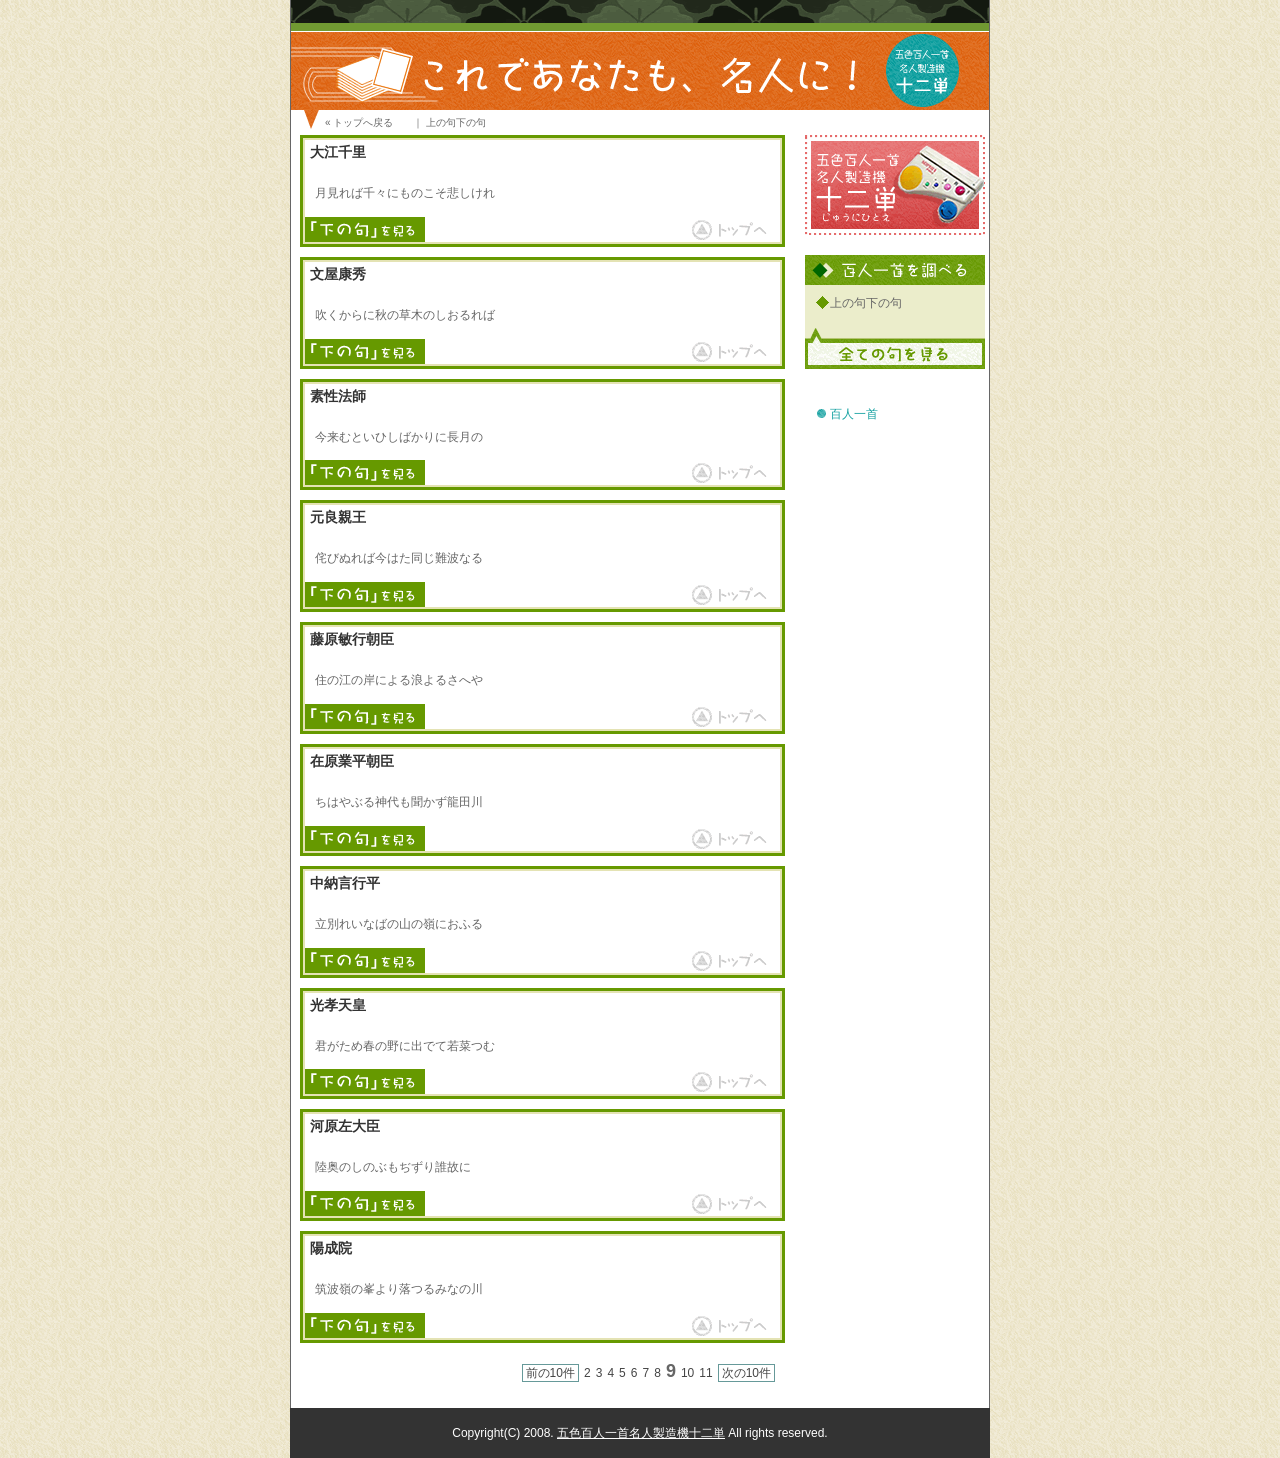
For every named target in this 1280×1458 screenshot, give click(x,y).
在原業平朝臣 (352, 761)
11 (705, 1373)
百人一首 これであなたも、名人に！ (640, 45)
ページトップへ (725, 229)
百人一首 (854, 414)
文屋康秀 (338, 274)
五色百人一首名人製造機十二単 (641, 1433)
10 (687, 1373)
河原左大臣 (345, 1126)
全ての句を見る (895, 346)
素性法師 (338, 396)
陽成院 (331, 1248)
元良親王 (338, 517)
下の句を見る (365, 231)
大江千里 (338, 152)
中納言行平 (345, 883)
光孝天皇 (338, 1005)
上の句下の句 (866, 303)
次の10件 (746, 1373)
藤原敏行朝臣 (352, 639)
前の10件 (550, 1373)
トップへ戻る (363, 122)
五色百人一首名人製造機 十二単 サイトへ (895, 185)
